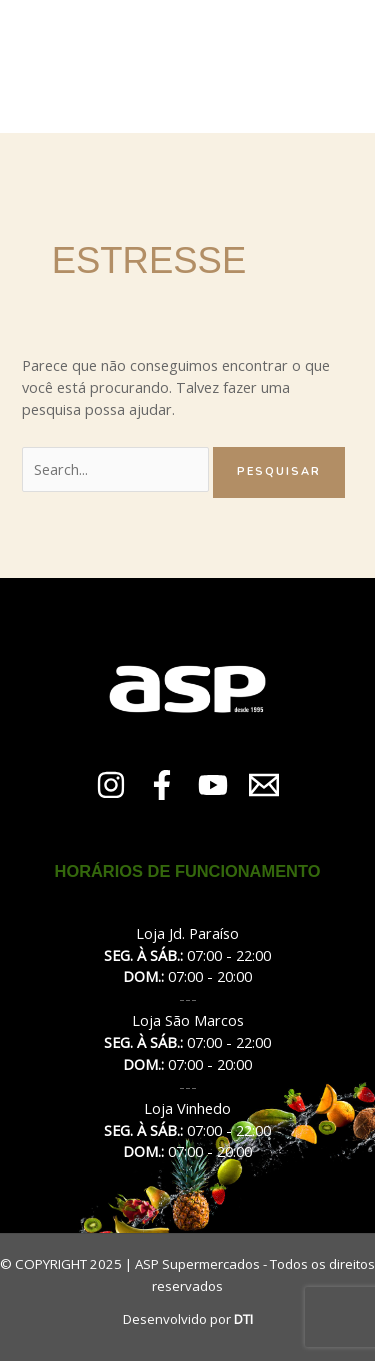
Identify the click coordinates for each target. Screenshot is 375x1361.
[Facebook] (162, 785)
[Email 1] (264, 785)
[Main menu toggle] (349, 66)
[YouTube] (213, 785)
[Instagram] (111, 785)
